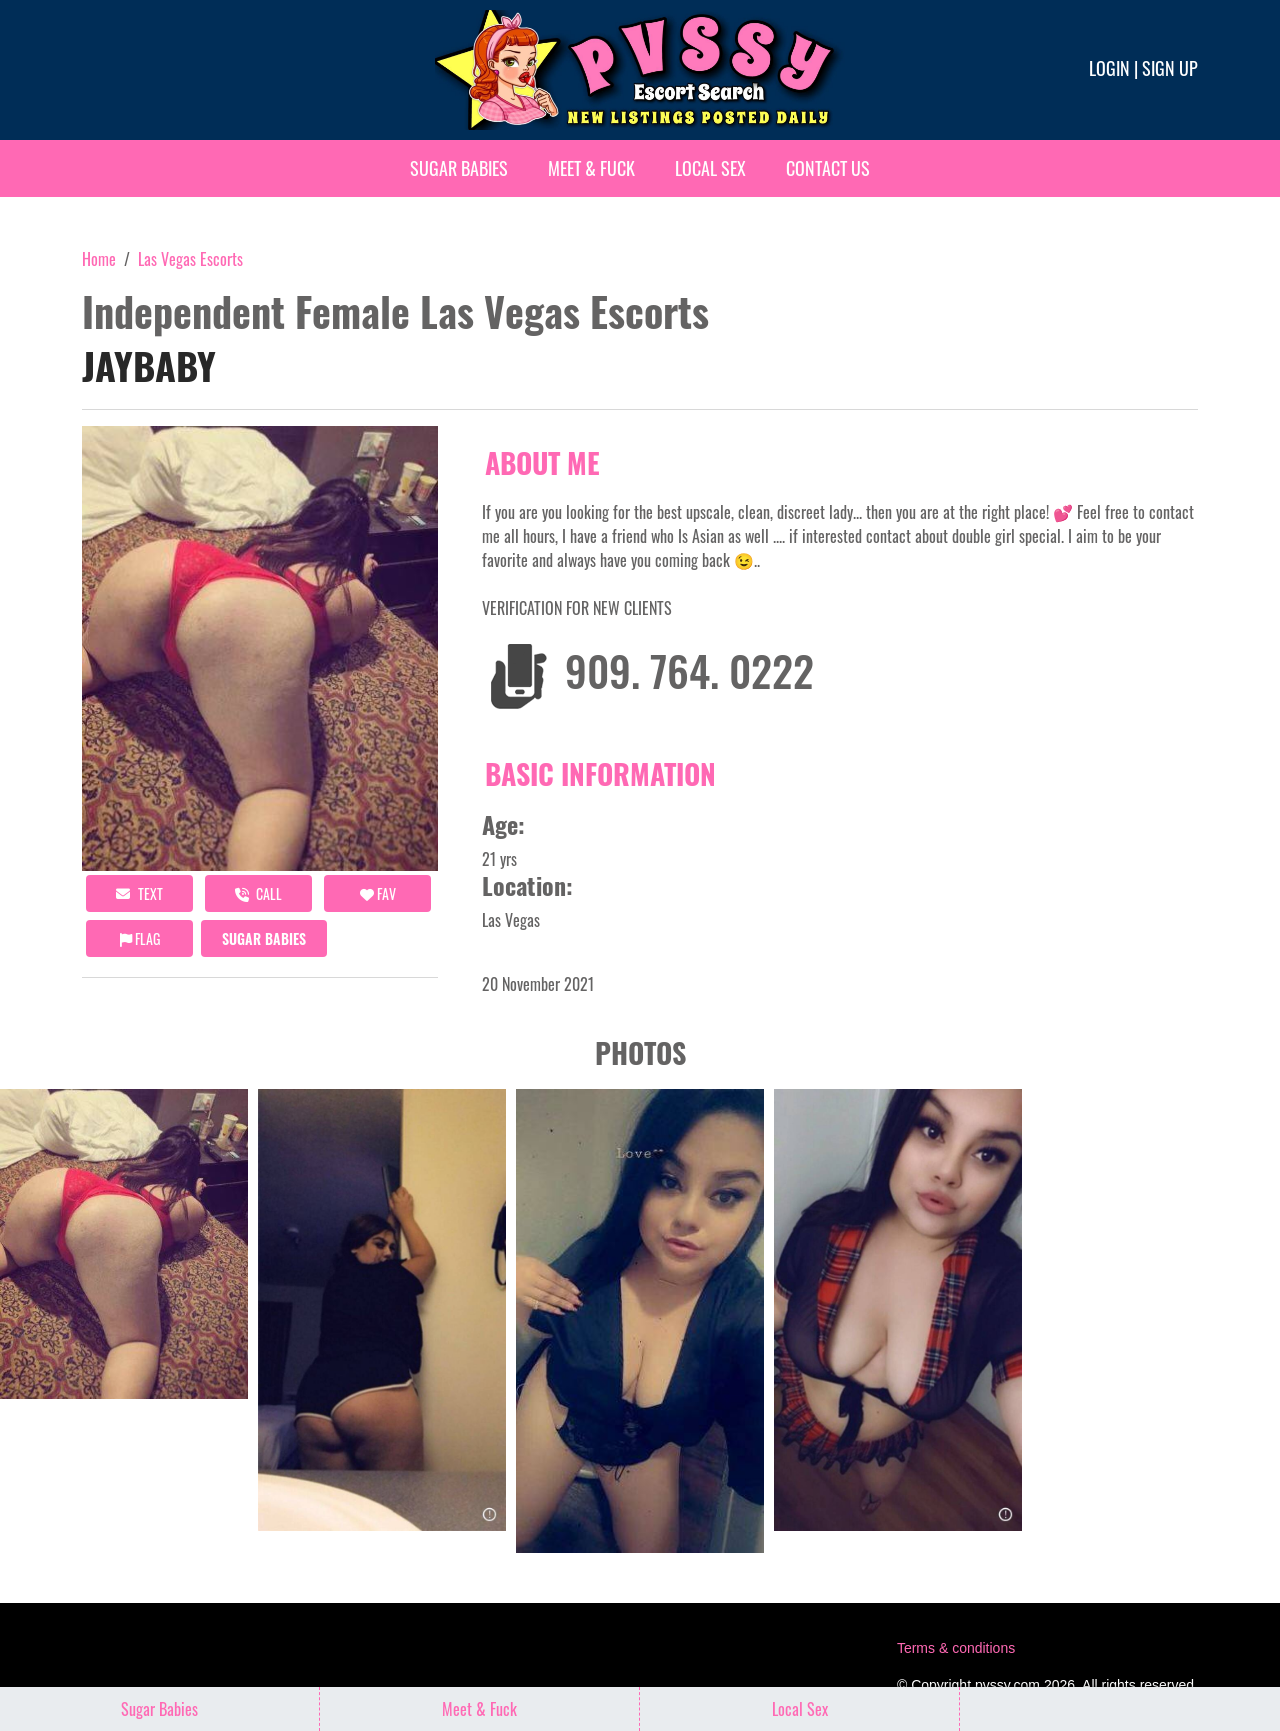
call (258, 893)
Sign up (1170, 68)
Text (139, 893)
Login (1109, 68)
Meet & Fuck (591, 168)
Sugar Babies (459, 168)
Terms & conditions (956, 1648)
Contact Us (828, 168)
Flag (140, 938)
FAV (378, 893)
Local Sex (710, 168)
